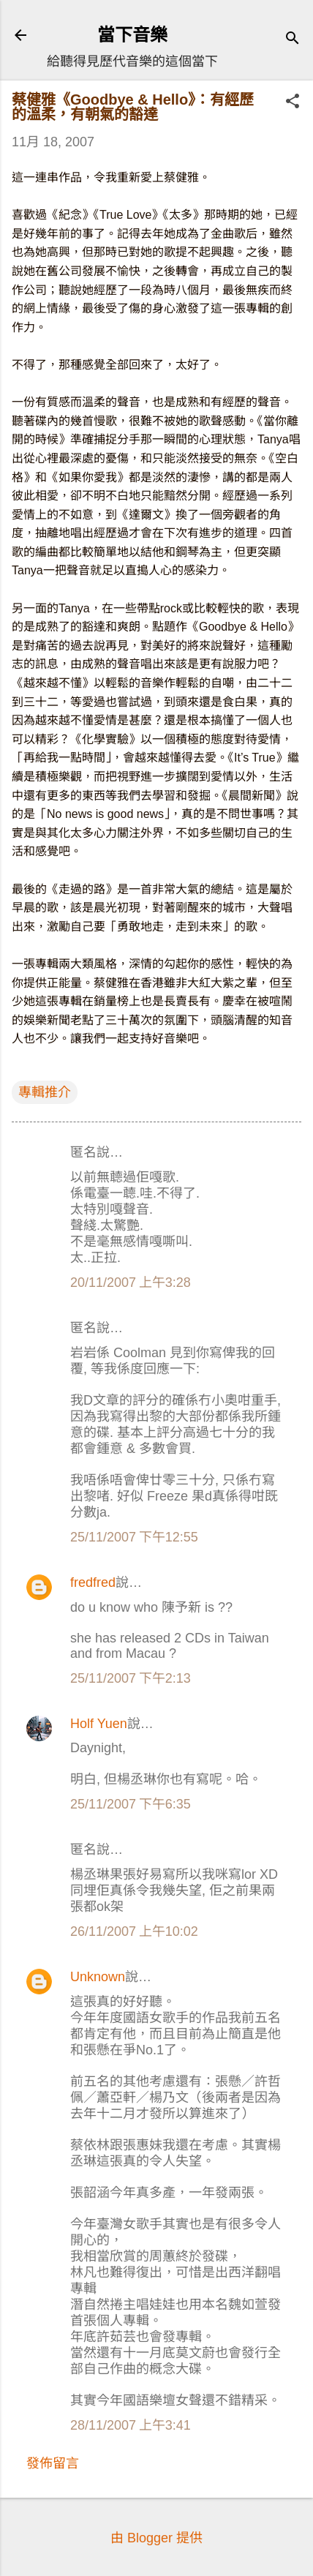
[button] (292, 102)
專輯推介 (44, 1092)
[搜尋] (292, 40)
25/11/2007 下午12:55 (134, 1537)
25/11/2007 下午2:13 (130, 1678)
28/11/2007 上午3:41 (130, 2425)
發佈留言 (52, 2463)
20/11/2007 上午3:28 (130, 1282)
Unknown (97, 1976)
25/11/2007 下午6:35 (130, 1804)
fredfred (93, 1582)
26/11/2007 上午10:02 (134, 1931)
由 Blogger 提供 (156, 2538)
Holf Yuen (98, 1723)
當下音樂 (132, 35)
